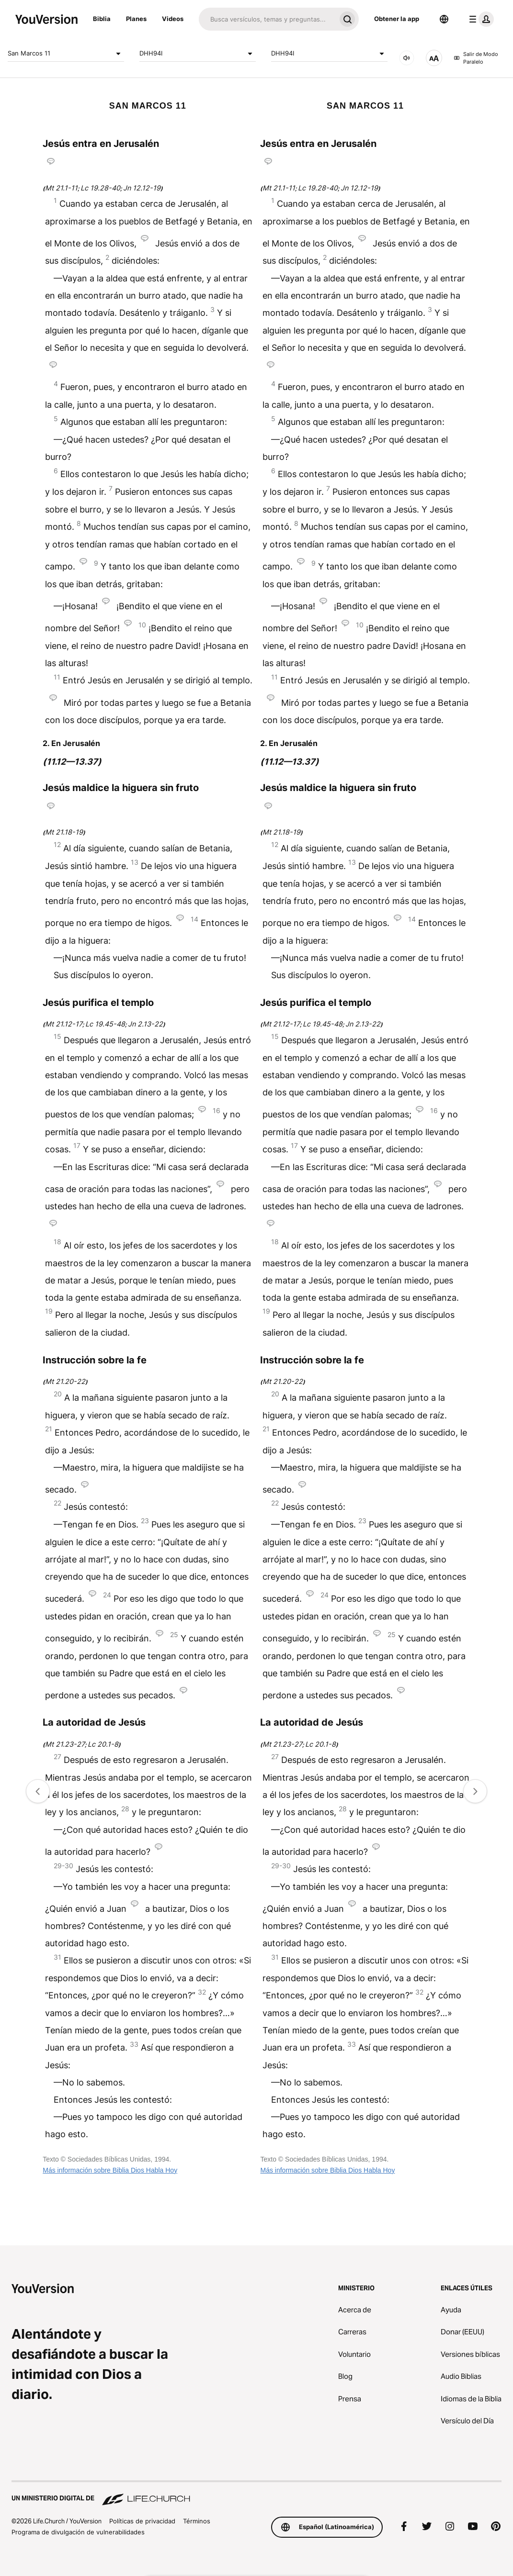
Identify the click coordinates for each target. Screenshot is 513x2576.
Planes (136, 18)
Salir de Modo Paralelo (476, 58)
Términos (196, 2521)
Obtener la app (396, 18)
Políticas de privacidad (142, 2521)
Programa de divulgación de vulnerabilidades (78, 2532)
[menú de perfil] (479, 19)
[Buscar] (267, 19)
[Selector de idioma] (444, 19)
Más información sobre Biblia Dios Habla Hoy (110, 2170)
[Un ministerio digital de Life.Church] (256, 2493)
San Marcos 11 (66, 53)
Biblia (102, 18)
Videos (172, 18)
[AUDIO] (406, 58)
